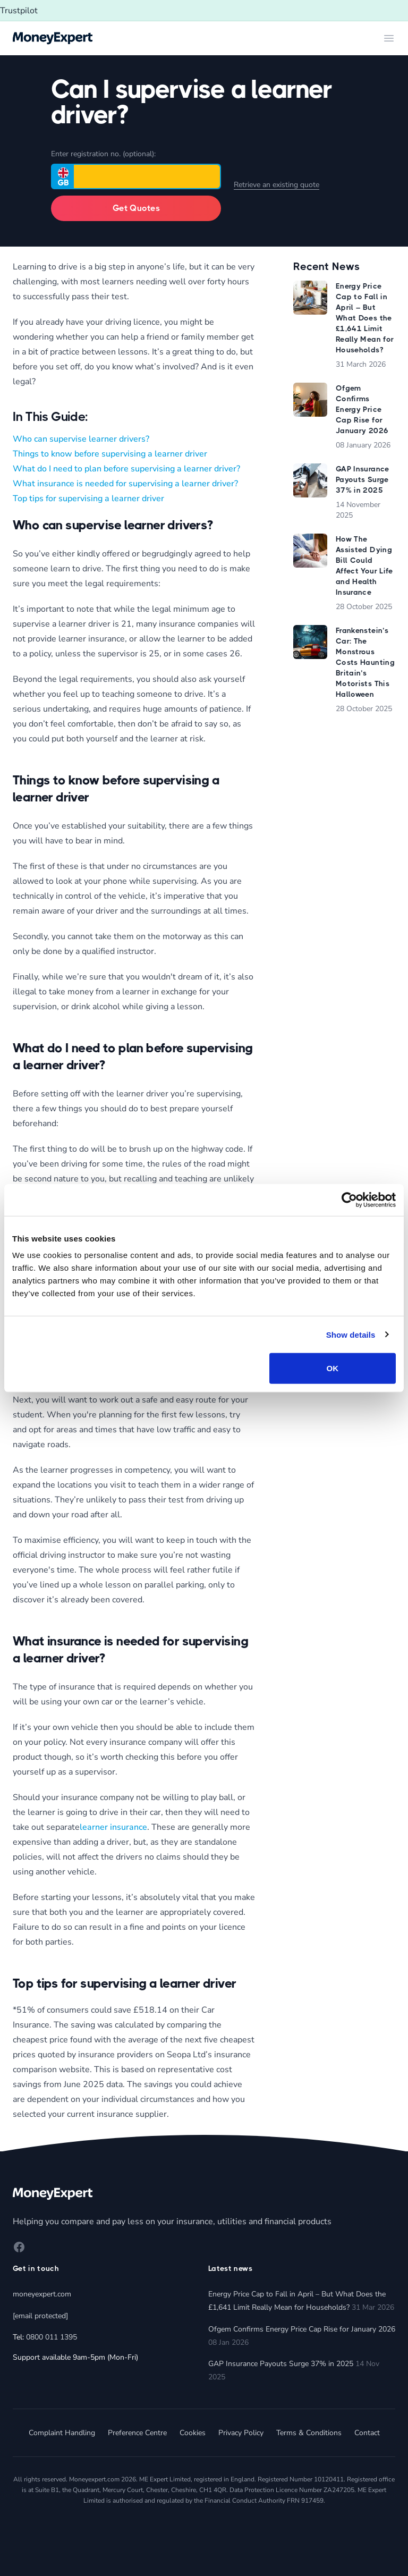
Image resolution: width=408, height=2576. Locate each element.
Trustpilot (19, 10)
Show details (351, 1334)
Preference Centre (137, 2433)
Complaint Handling (62, 2433)
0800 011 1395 (51, 2337)
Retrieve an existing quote (276, 185)
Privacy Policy (241, 2433)
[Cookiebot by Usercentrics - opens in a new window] (349, 1199)
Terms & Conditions (309, 2433)
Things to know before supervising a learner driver (110, 454)
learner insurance (113, 1827)
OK (333, 1368)
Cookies (193, 2433)
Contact (367, 2433)
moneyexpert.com (42, 2294)
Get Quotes (136, 208)
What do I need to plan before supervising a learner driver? (126, 469)
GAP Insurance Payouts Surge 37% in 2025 (280, 2364)
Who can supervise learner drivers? (81, 439)
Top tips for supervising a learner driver (88, 498)
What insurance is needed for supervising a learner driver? (125, 483)
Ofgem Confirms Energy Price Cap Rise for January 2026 (301, 2329)
